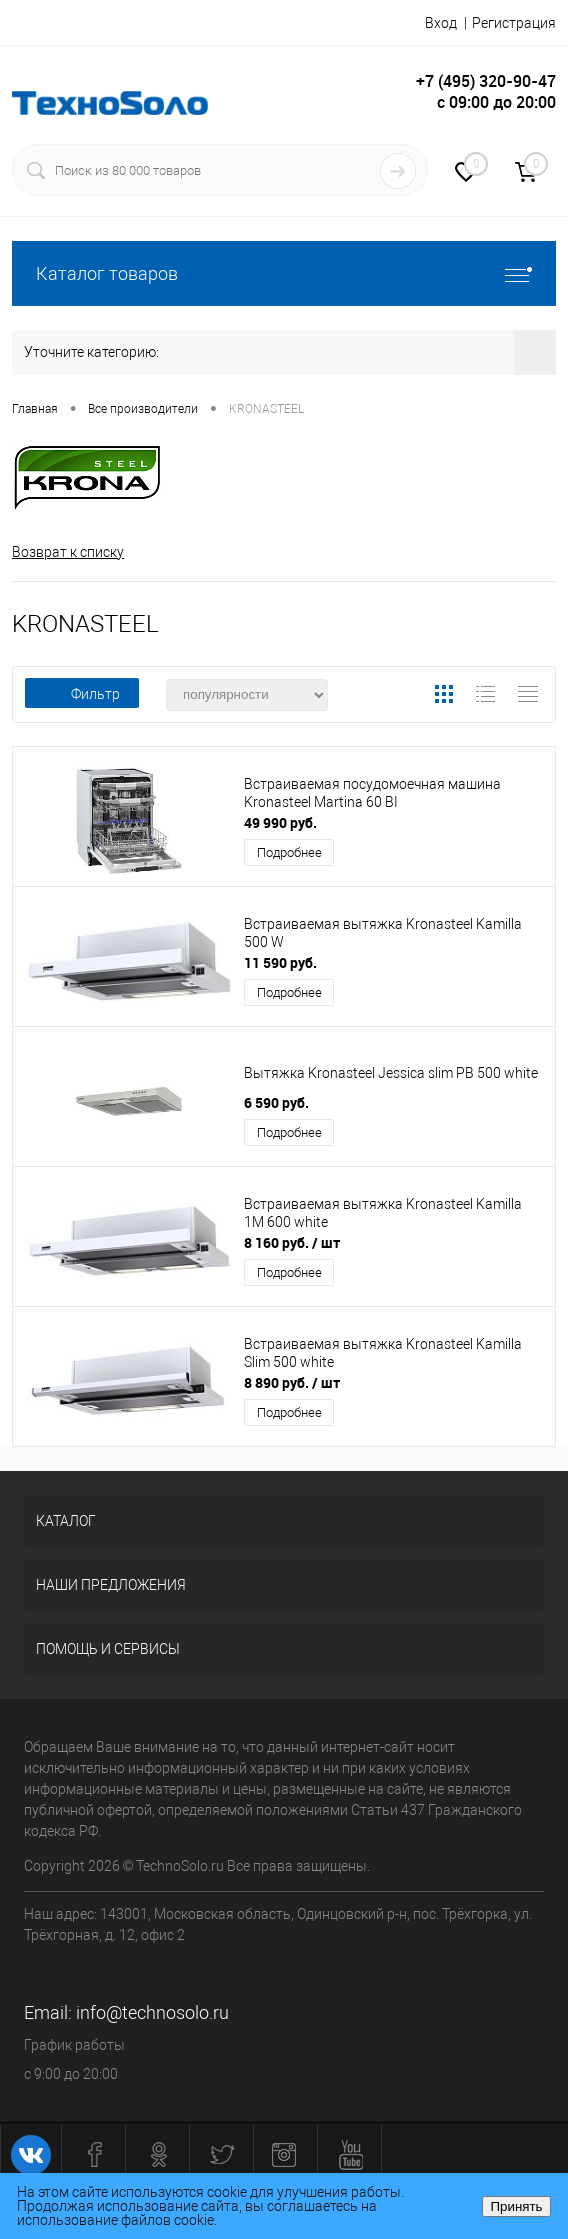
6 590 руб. (276, 1102)
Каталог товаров (284, 273)
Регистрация (514, 23)
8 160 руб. (292, 1242)
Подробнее (289, 852)
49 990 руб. (280, 822)
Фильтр (82, 694)
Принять (516, 2206)
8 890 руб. (292, 1382)
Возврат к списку (68, 552)
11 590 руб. (280, 962)
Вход (441, 23)
